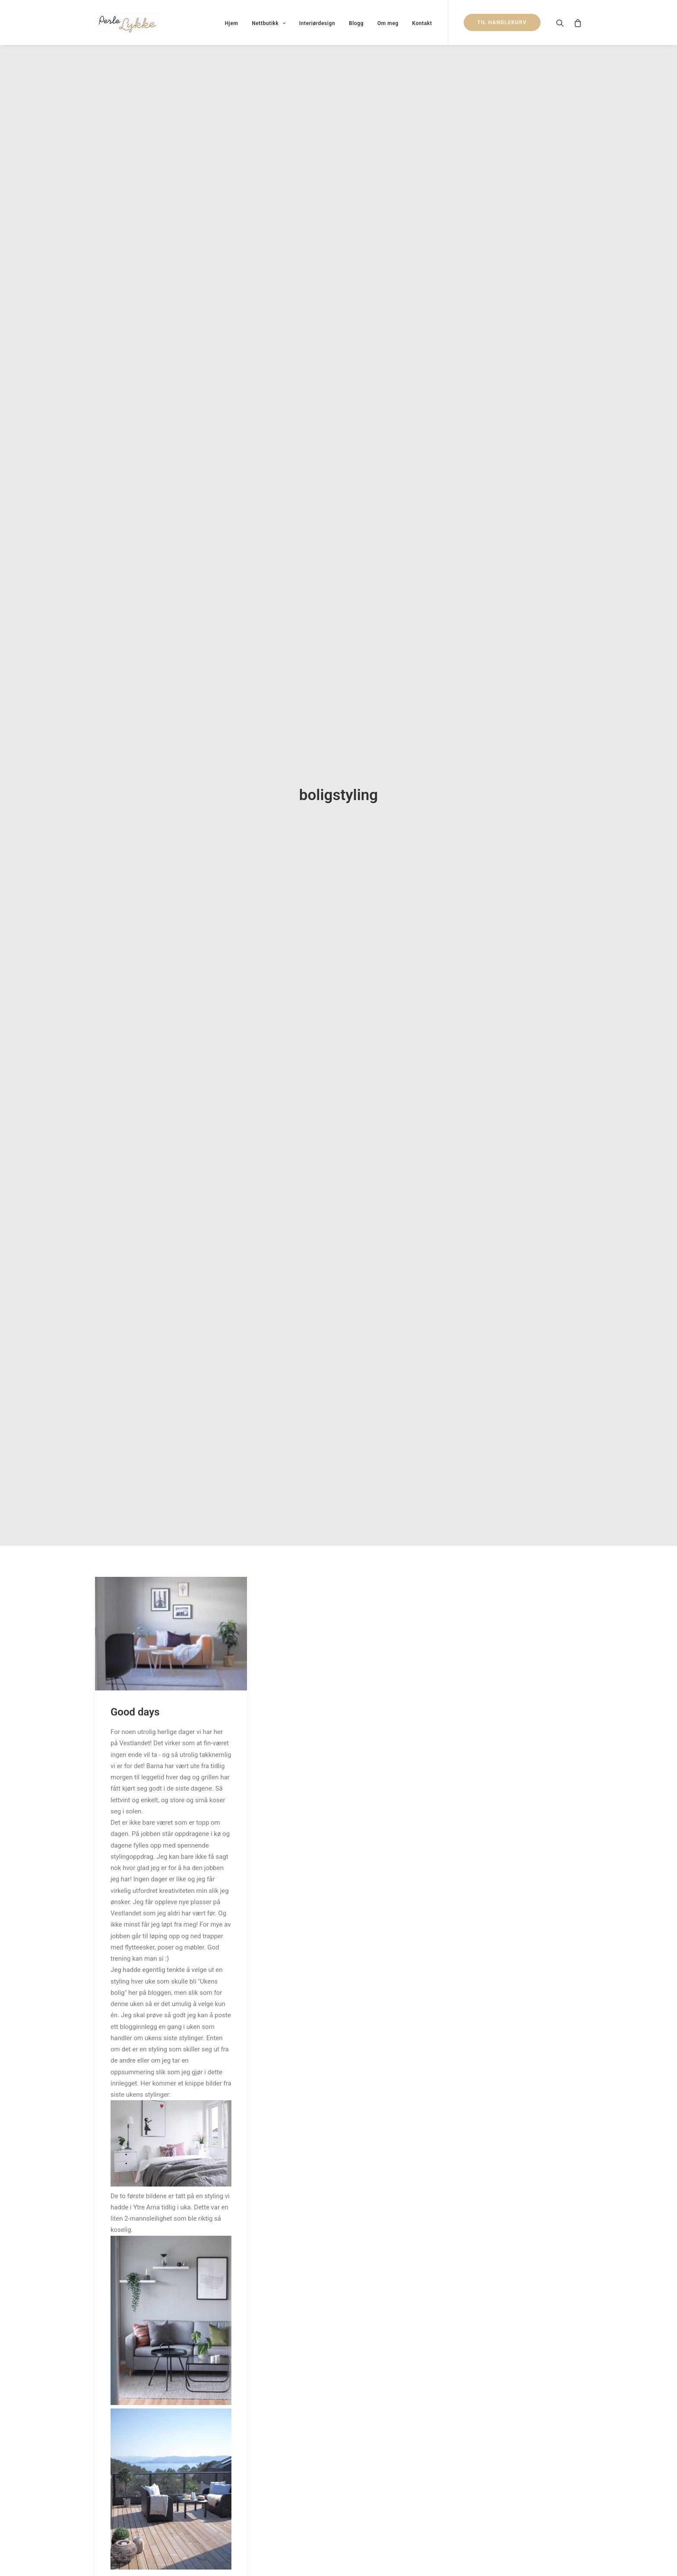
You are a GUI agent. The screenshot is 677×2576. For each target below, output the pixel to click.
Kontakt (422, 23)
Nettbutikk (268, 23)
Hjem (231, 23)
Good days (135, 1690)
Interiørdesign (317, 23)
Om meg (388, 23)
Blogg (356, 23)
